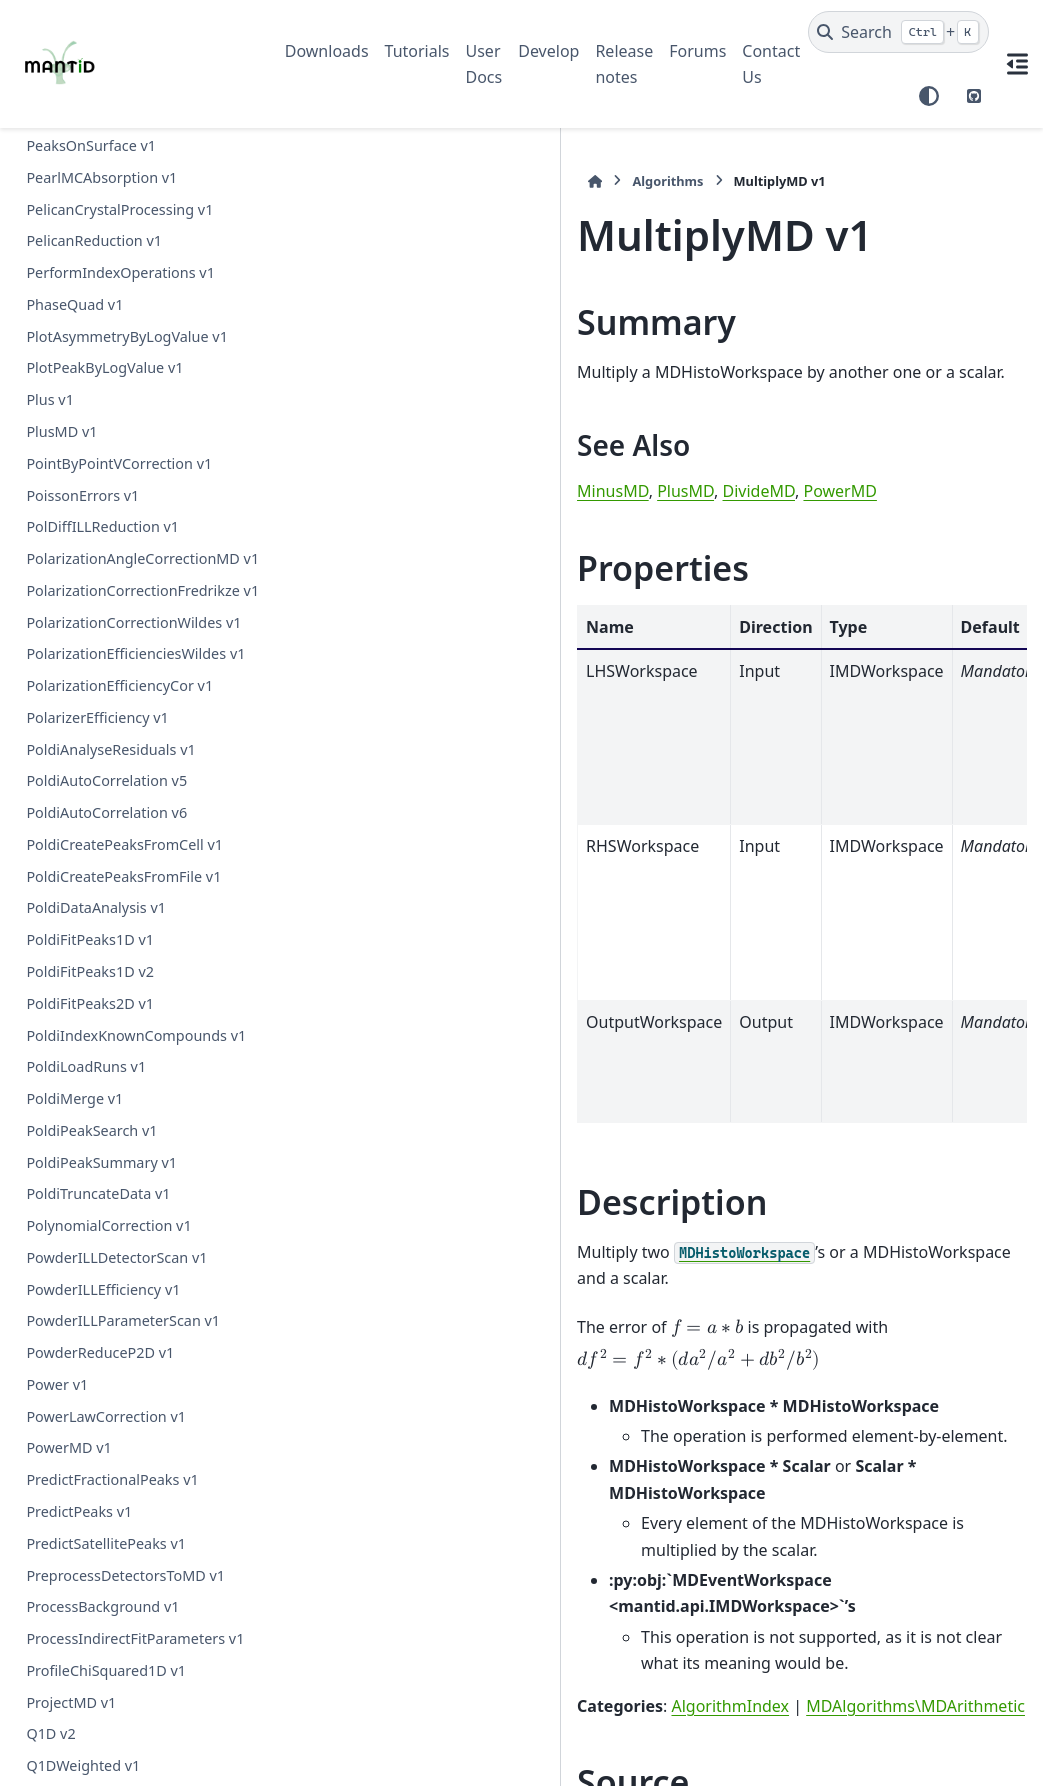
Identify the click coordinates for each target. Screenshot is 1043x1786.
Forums (697, 51)
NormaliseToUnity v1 (96, 879)
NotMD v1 (60, 943)
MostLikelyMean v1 (90, 181)
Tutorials (417, 51)
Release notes (624, 64)
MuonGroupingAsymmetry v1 (126, 403)
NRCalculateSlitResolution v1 (122, 657)
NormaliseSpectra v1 (96, 816)
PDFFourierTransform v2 (108, 1372)
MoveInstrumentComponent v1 (132, 212)
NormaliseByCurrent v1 (104, 689)
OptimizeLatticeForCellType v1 (128, 1126)
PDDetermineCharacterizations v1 (130, 1296)
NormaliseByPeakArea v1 (110, 752)
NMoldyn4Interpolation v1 (115, 594)
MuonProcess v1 (81, 562)
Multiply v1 (63, 276)
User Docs (484, 64)
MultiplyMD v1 (76, 308)
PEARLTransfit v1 (82, 1499)
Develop (548, 51)
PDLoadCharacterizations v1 (121, 1404)
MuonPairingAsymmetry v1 (118, 498)
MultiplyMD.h (421, 1536)
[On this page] (1017, 64)
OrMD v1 (56, 1157)
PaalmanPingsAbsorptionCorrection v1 (133, 1574)
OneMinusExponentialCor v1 (122, 1007)
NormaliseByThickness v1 (112, 784)
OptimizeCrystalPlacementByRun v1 (132, 1082)
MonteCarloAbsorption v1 (113, 149)
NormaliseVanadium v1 (104, 911)
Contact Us (771, 64)
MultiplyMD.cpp (427, 1581)
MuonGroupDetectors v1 (109, 371)
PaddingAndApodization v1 (117, 1673)
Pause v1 (56, 1737)
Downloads (327, 51)
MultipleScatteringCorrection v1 (133, 244)
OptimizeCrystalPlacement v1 (125, 1038)
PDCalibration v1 (82, 1189)
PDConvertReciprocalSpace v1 (126, 1253)
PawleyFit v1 (67, 1769)
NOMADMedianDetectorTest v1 (131, 625)
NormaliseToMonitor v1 (105, 848)
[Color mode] (929, 96)
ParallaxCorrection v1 (98, 1705)
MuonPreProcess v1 (92, 530)
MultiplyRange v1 (84, 339)
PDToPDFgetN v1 (83, 1467)
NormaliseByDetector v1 (108, 721)
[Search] (898, 32)
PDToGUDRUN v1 (84, 1435)
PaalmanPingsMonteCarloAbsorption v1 (133, 1630)
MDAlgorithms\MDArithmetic (615, 1410)
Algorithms (367, 181)
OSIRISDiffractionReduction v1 (128, 975)
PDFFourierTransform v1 (108, 1340)
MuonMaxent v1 (80, 467)
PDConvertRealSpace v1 (106, 1221)
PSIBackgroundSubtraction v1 (126, 1531)
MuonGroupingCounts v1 (111, 435)
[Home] (295, 181)
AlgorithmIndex (430, 1410)
